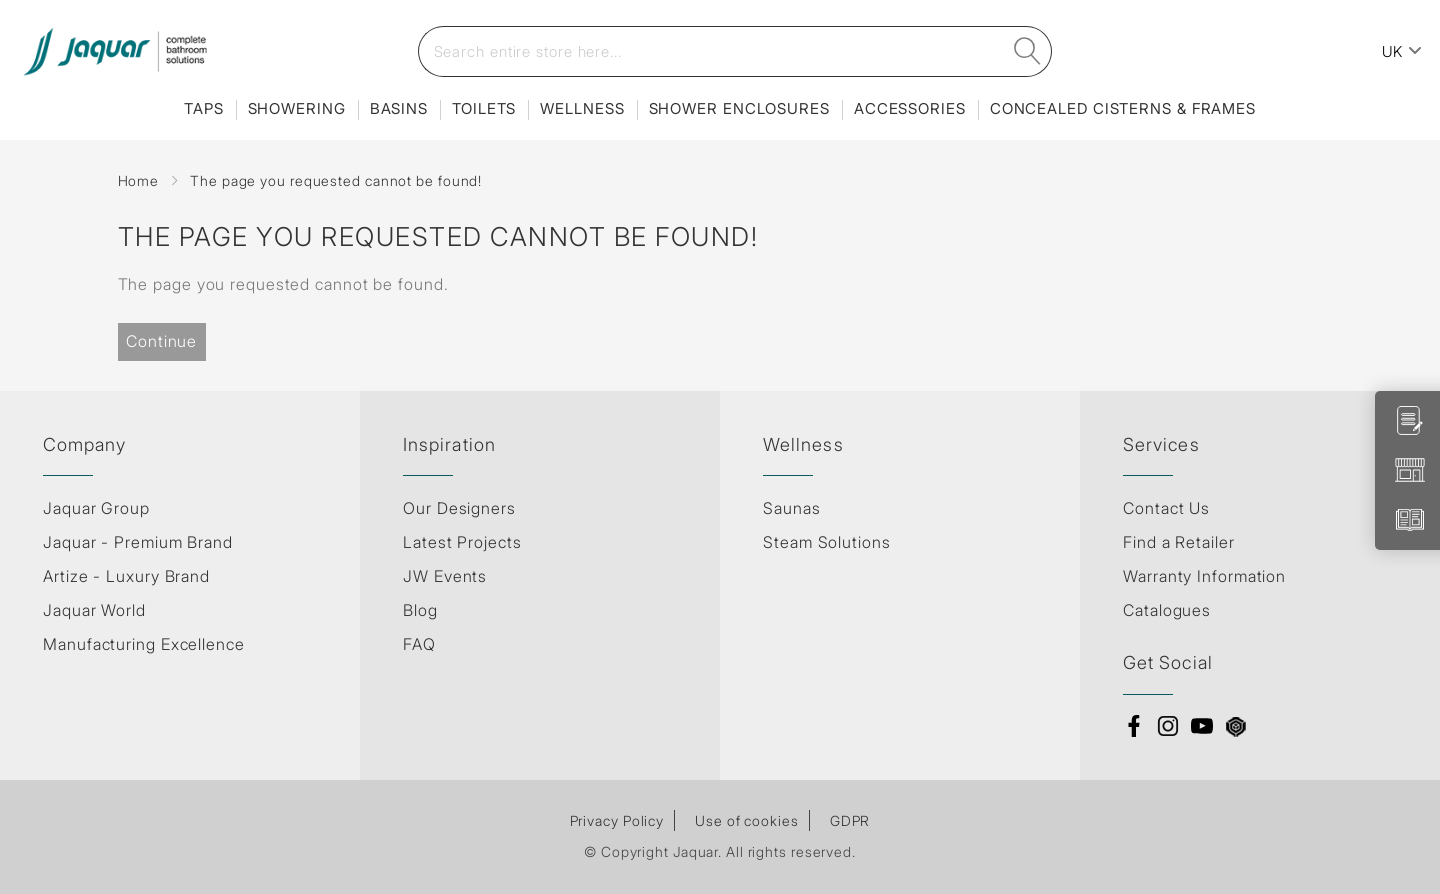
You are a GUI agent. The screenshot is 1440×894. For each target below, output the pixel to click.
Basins (399, 108)
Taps (204, 108)
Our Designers (459, 508)
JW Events (445, 576)
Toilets (484, 108)
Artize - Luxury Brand (126, 576)
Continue (161, 341)
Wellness (582, 108)
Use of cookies (747, 820)
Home (139, 180)
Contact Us (1166, 508)
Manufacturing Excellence (144, 644)
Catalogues (1167, 610)
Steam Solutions (827, 542)
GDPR (850, 820)
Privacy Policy (617, 820)
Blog (420, 610)
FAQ (419, 644)
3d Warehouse (1236, 726)
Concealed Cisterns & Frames (1123, 108)
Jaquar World (94, 610)
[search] (1027, 51)
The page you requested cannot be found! (336, 180)
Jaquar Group (96, 508)
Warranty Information (1204, 576)
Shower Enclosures (739, 108)
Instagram (1168, 726)
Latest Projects (462, 542)
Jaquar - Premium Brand (138, 542)
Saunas (791, 508)
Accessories (910, 108)
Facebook (1134, 726)
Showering (297, 108)
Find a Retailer (1179, 542)
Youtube (1202, 726)
